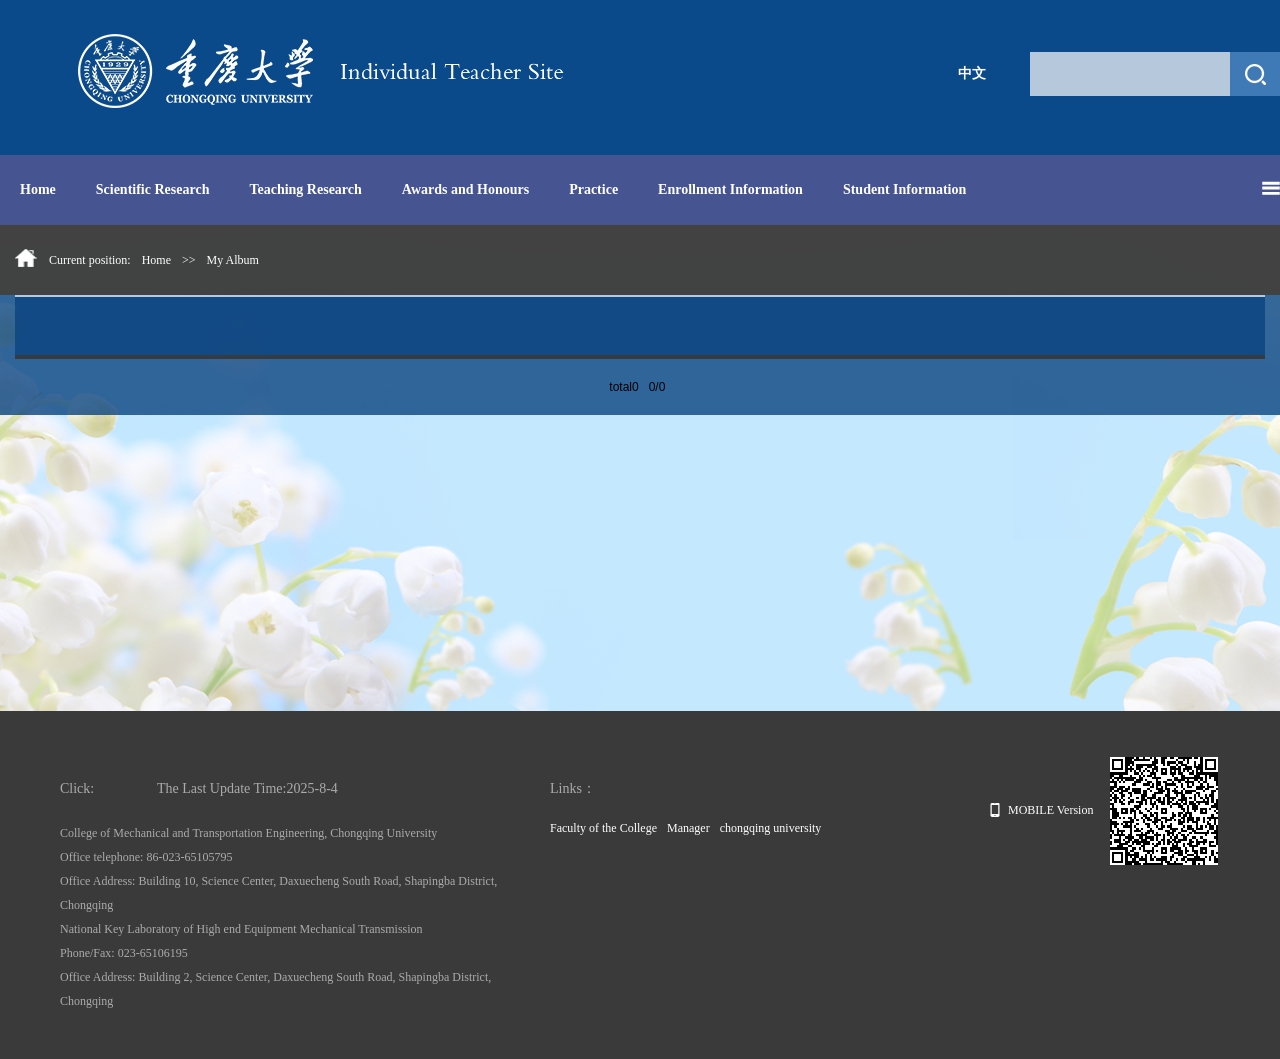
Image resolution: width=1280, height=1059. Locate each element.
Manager (688, 828)
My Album (233, 260)
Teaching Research (305, 189)
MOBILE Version (1041, 810)
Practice (593, 189)
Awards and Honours (465, 189)
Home (38, 189)
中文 (972, 73)
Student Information (904, 189)
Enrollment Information (730, 189)
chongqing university (771, 828)
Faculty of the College (603, 828)
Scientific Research (153, 189)
